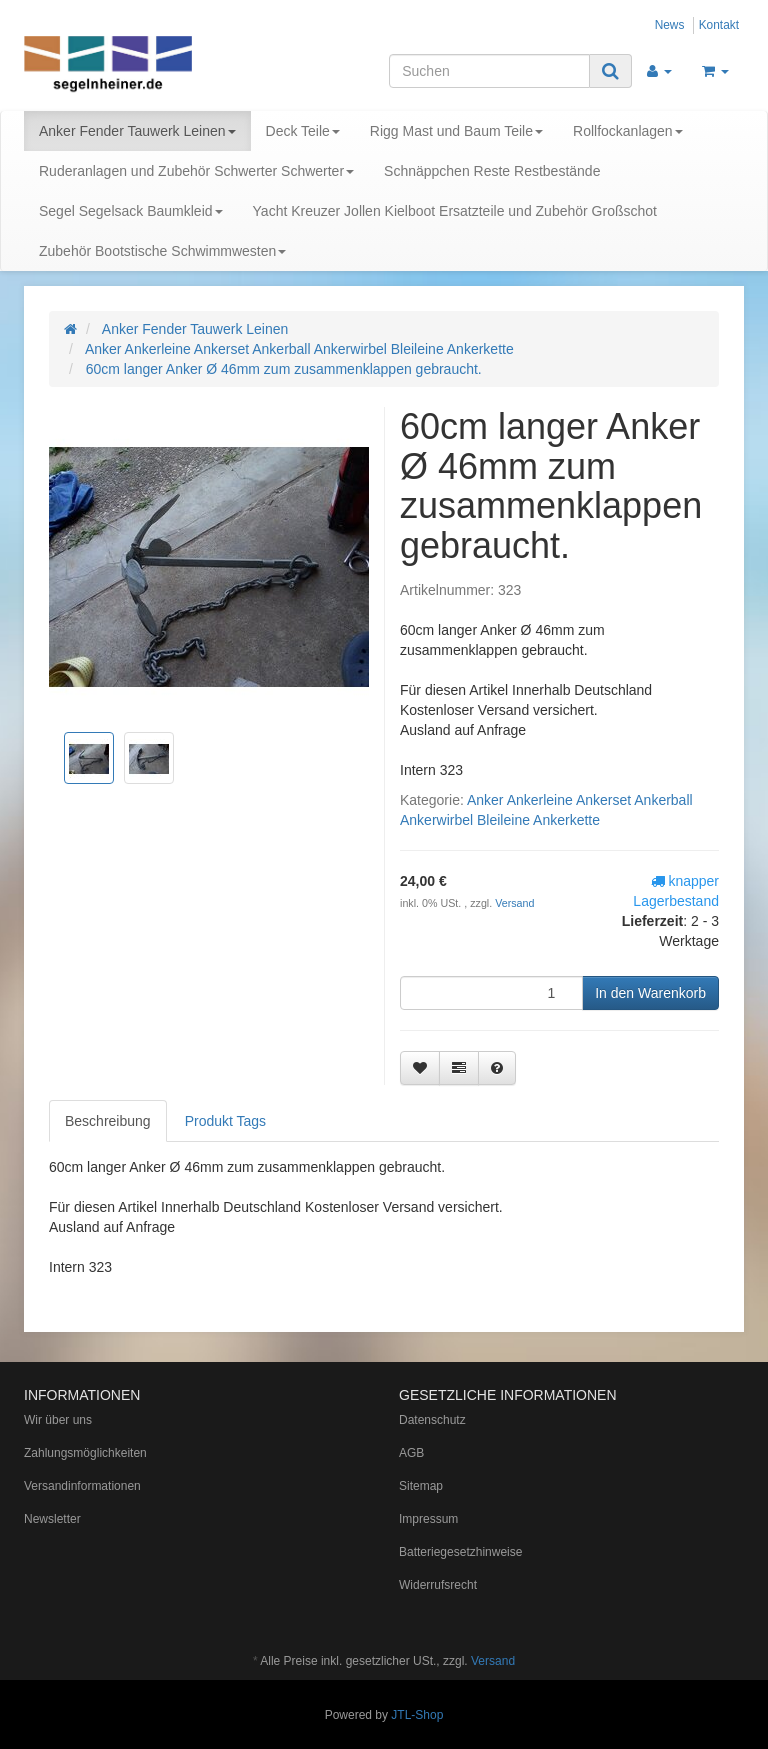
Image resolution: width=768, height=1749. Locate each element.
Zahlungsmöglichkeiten (85, 1453)
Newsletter (52, 1519)
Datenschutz (432, 1420)
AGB (411, 1453)
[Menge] (491, 993)
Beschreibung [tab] (108, 1121)
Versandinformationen (82, 1486)
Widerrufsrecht (438, 1585)
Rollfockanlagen (628, 131)
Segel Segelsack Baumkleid (131, 211)
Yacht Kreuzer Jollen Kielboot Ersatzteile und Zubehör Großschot (455, 211)
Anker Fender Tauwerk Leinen (137, 131)
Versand (514, 903)
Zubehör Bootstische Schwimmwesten (162, 251)
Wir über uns (58, 1420)
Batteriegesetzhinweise (460, 1552)
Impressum (428, 1519)
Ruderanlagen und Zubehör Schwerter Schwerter (196, 171)
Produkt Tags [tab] (225, 1121)
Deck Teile (303, 131)
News (670, 25)
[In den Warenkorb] (650, 993)
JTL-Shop (417, 1715)
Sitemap (421, 1486)
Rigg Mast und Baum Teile (456, 131)
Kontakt (719, 25)
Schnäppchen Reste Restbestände (492, 171)
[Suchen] (489, 71)
